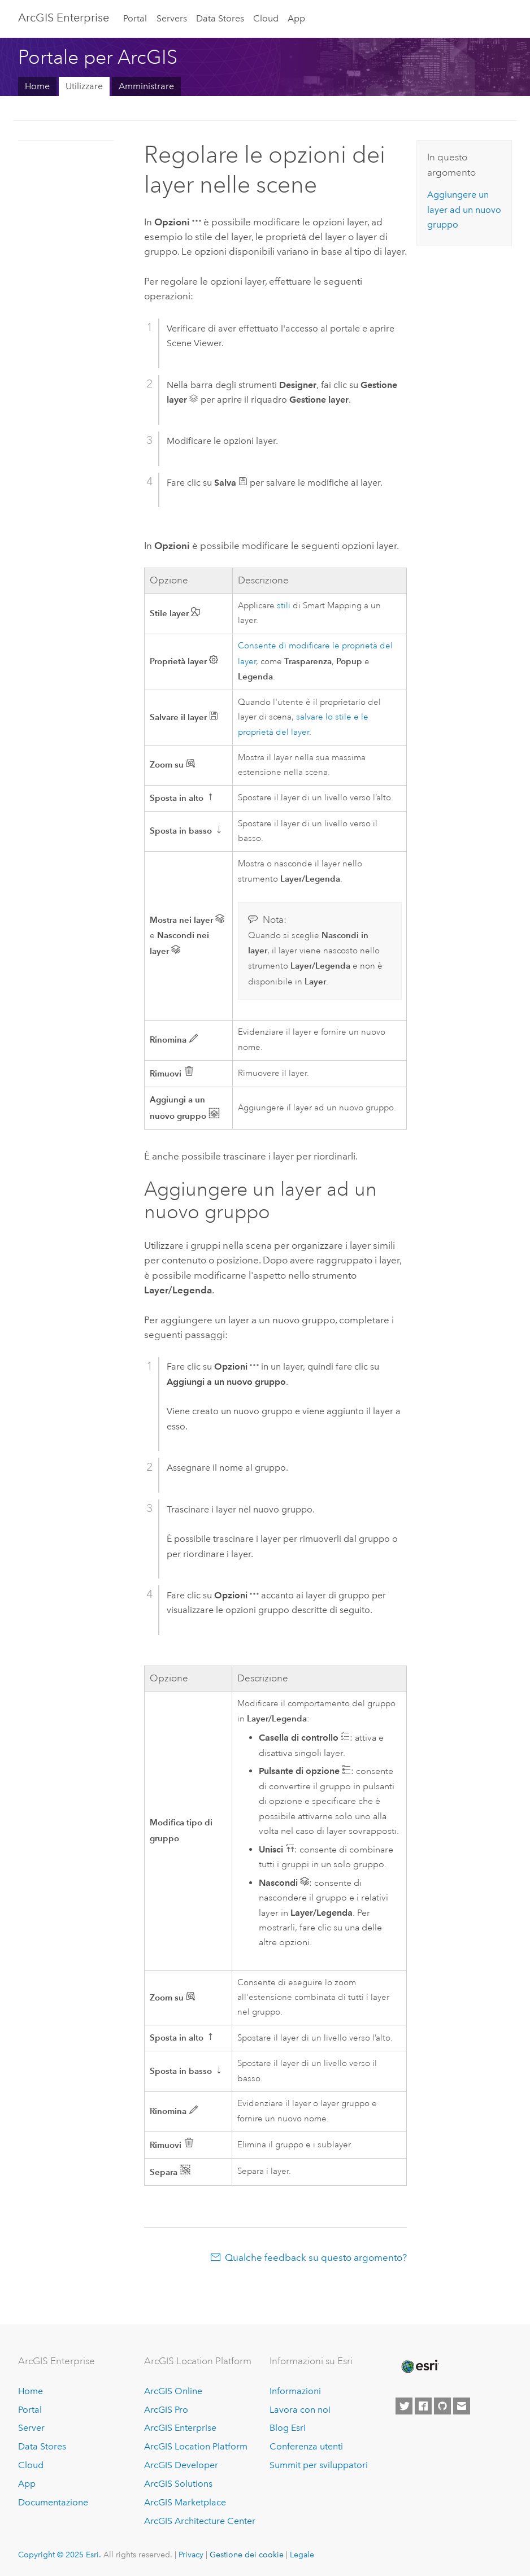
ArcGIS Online (173, 2391)
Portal (135, 18)
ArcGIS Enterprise (63, 17)
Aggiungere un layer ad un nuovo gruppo (464, 209)
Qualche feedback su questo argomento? (316, 2257)
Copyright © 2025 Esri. (59, 2554)
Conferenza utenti (306, 2446)
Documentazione (53, 2502)
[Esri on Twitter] (404, 2406)
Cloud (266, 18)
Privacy (191, 2554)
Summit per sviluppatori (319, 2465)
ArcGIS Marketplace (185, 2502)
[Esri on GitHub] (442, 2406)
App (296, 18)
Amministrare (146, 86)
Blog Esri (288, 2427)
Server (31, 2427)
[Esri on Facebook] (423, 2406)
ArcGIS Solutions (178, 2483)
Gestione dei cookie (247, 2554)
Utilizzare (84, 86)
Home (37, 86)
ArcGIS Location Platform (195, 2446)
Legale (302, 2554)
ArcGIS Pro (166, 2409)
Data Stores (220, 18)
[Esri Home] (419, 2366)
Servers (172, 18)
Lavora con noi (300, 2409)
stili (283, 605)
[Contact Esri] (461, 2406)
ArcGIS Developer (181, 2465)
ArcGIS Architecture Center (199, 2521)
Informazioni (295, 2391)
